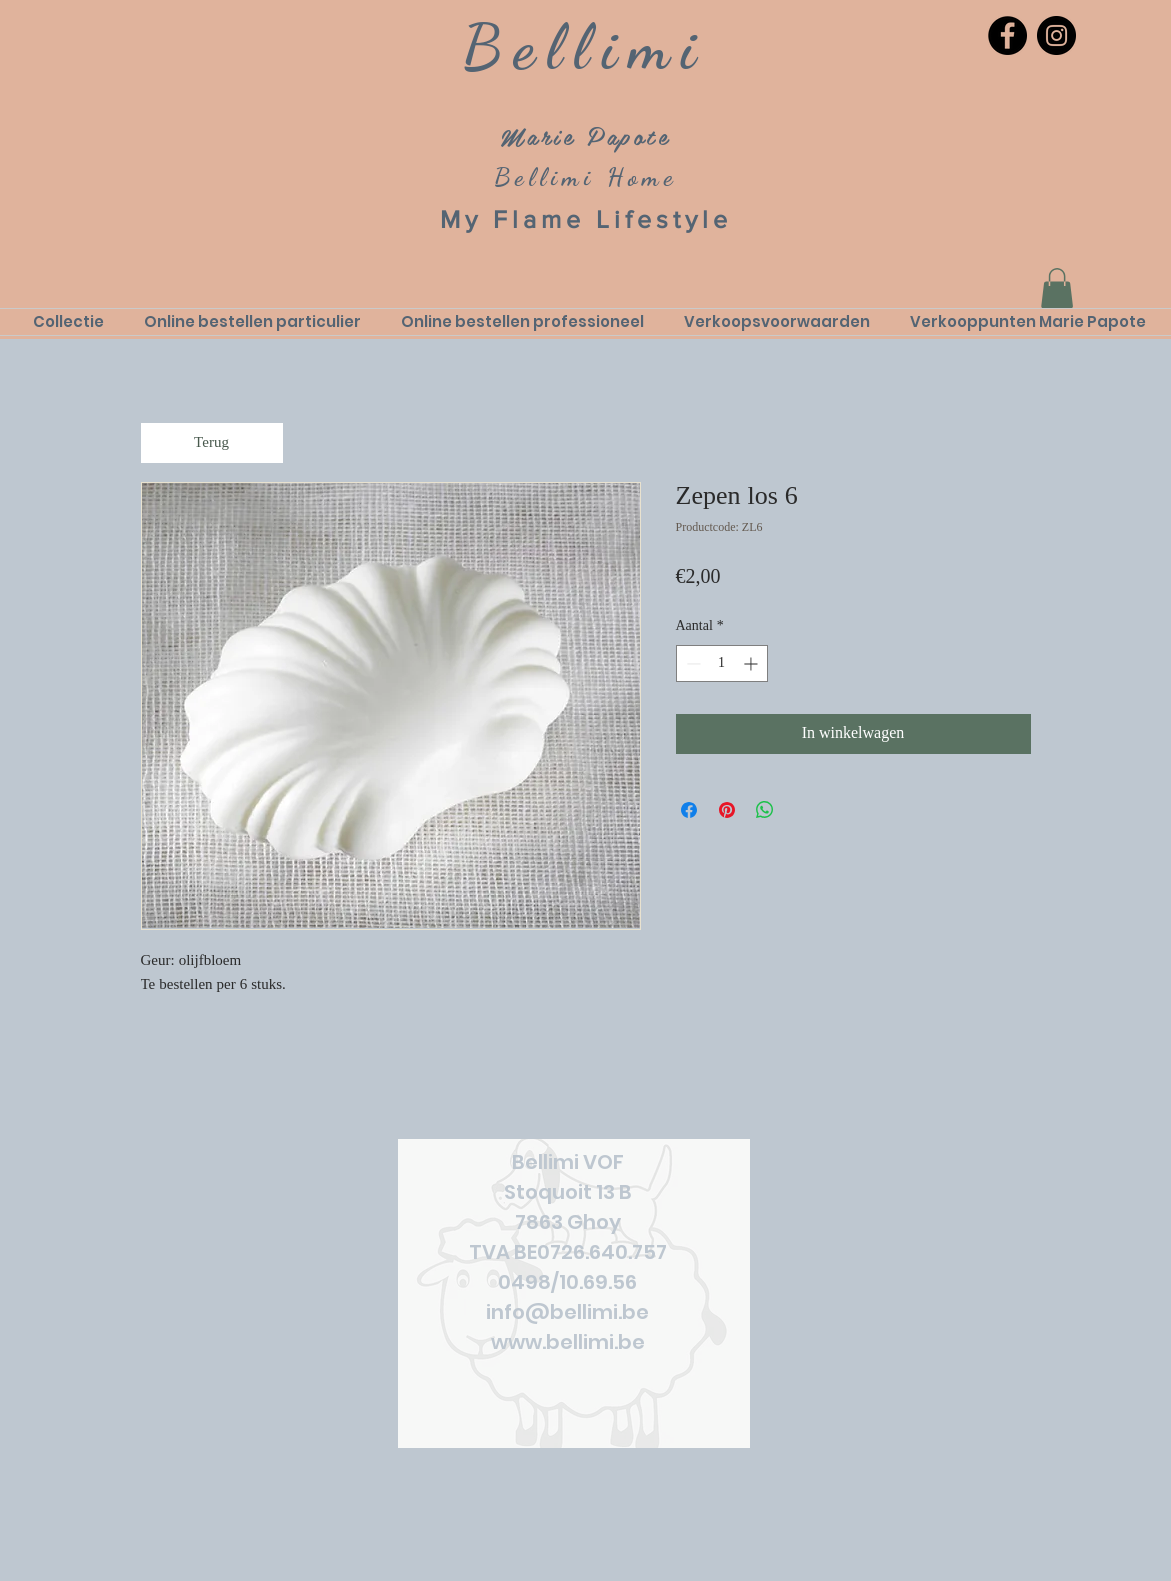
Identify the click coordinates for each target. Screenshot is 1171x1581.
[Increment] (752, 663)
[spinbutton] (722, 663)
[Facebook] (1007, 35)
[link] (1057, 288)
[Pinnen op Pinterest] (727, 810)
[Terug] (212, 443)
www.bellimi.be (568, 1342)
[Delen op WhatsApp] (765, 810)
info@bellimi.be (567, 1312)
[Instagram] (1056, 35)
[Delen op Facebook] (689, 810)
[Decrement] (691, 663)
